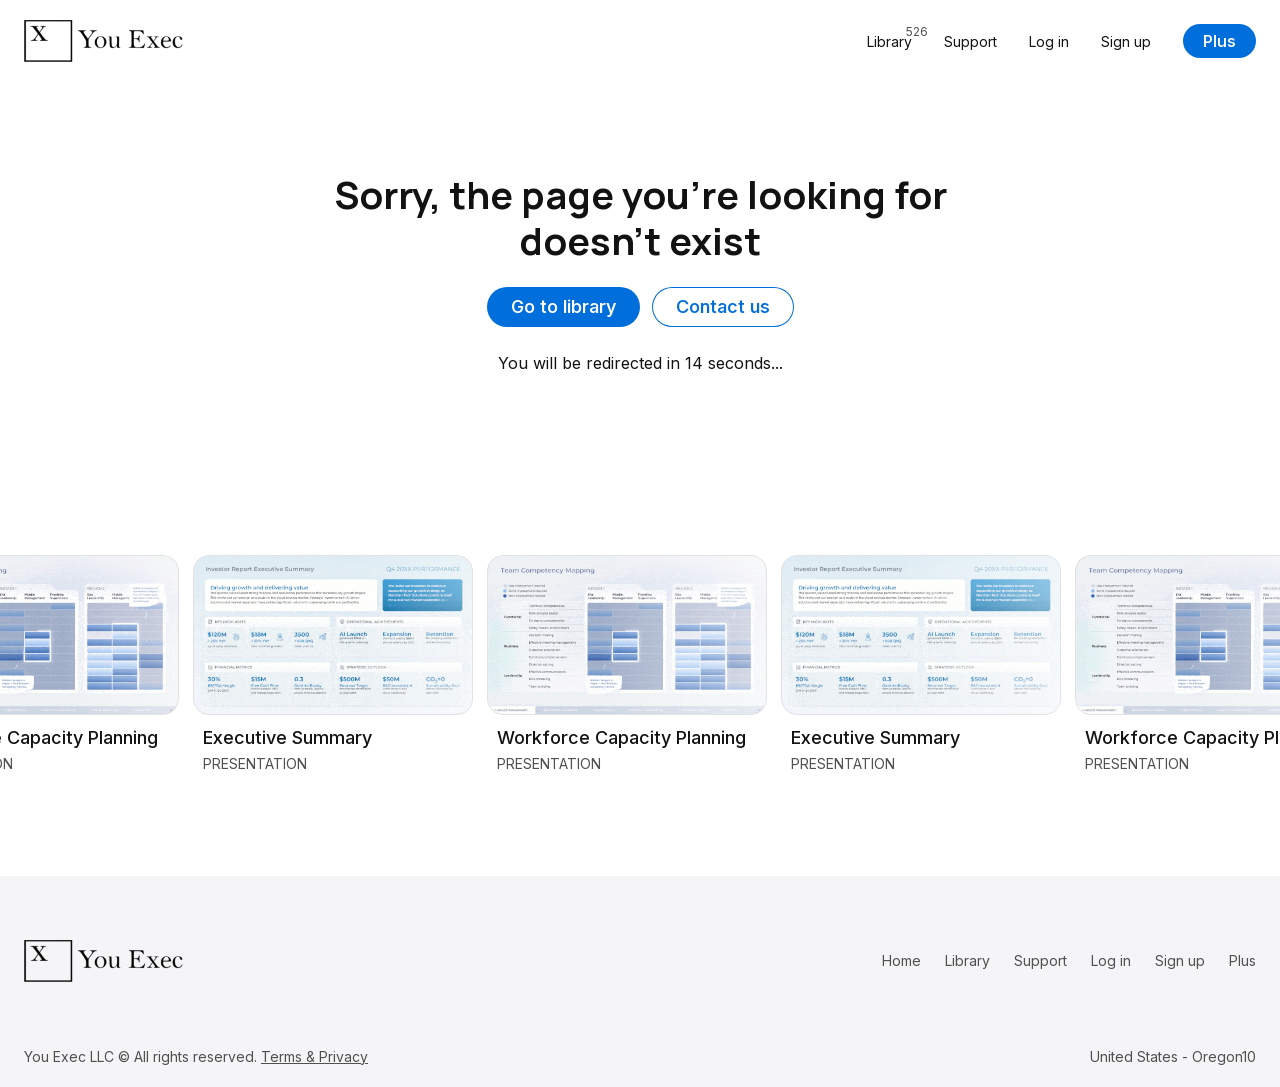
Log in (1049, 41)
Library (967, 960)
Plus (1219, 41)
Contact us (723, 306)
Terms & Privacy (314, 1056)
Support (970, 41)
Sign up (1126, 41)
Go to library (563, 306)
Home (901, 960)
